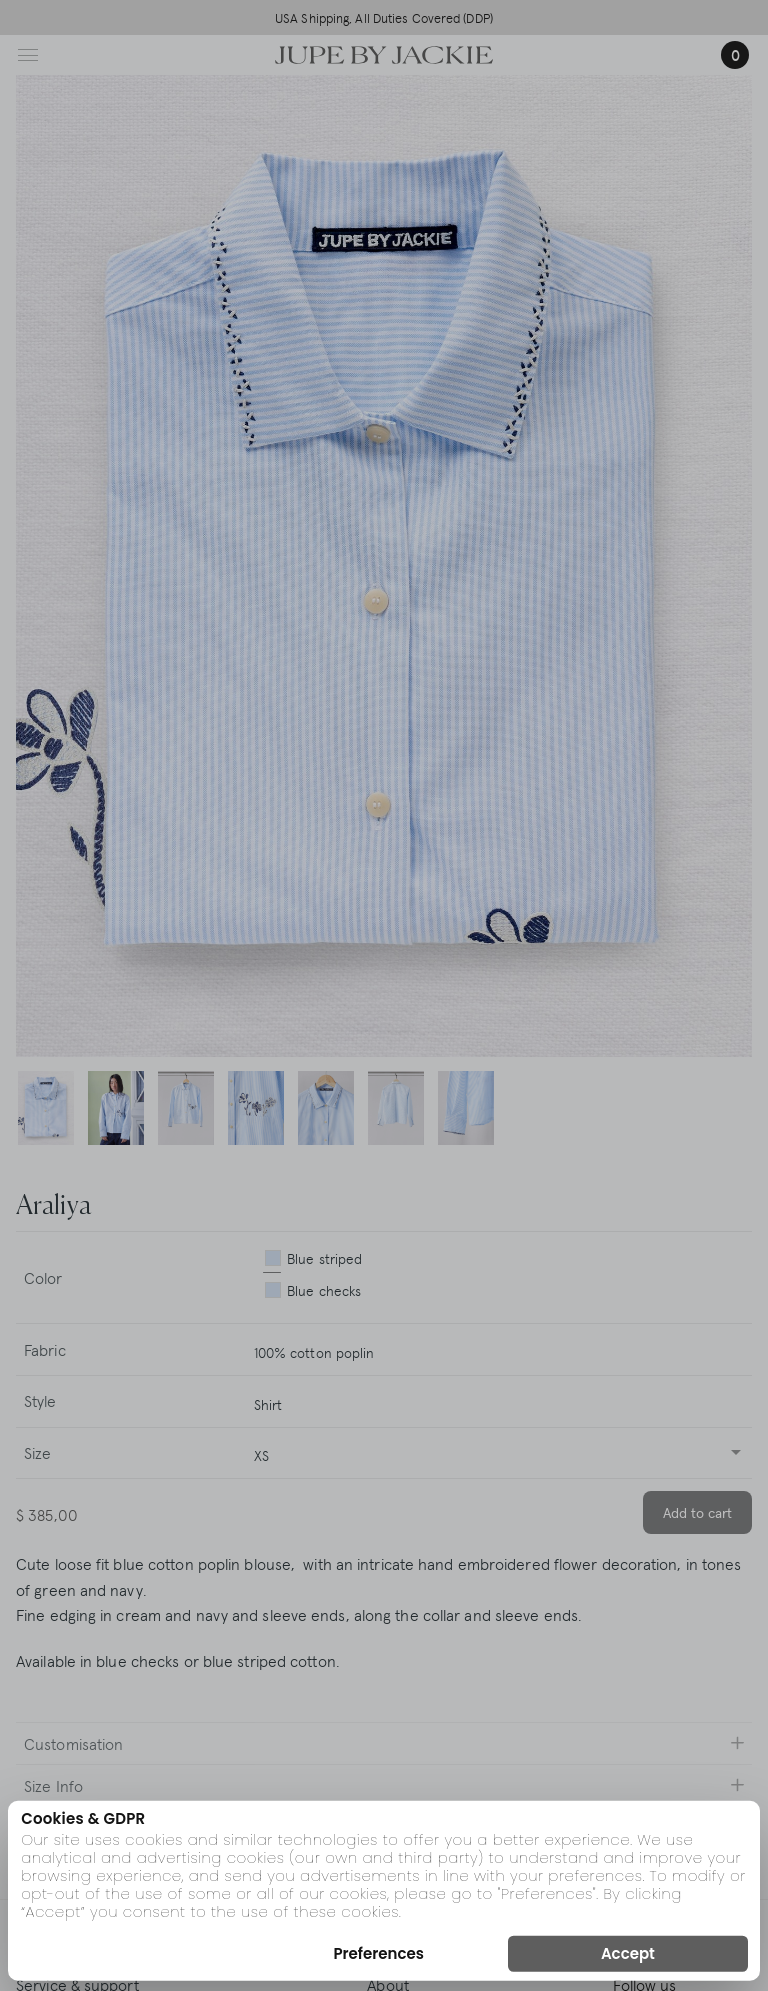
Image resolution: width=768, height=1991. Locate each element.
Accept (628, 1953)
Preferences (378, 1953)
